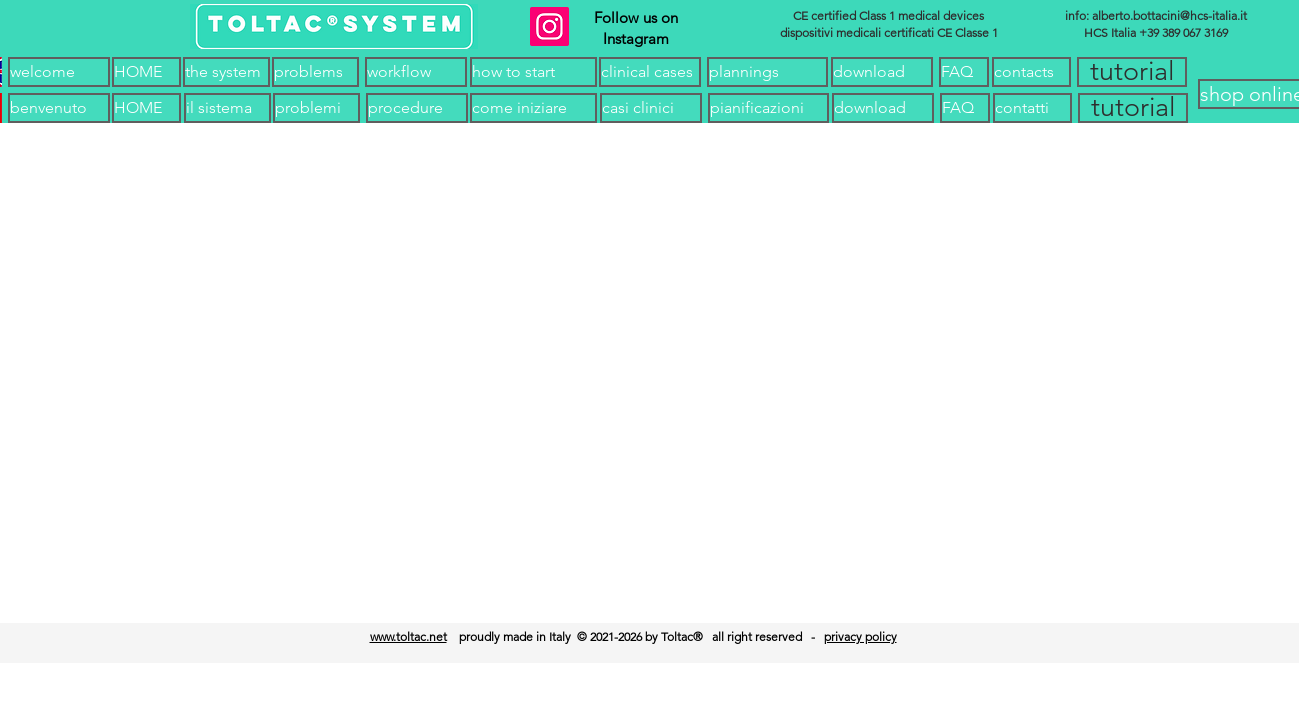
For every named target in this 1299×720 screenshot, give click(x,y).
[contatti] (1032, 108)
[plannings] (767, 72)
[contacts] (1031, 72)
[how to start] (533, 72)
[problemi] (316, 108)
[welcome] (59, 72)
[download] (882, 72)
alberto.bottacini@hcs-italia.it (1169, 15)
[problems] (315, 72)
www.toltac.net (408, 636)
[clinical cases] (650, 72)
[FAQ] (964, 72)
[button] (1132, 72)
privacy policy (860, 636)
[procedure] (417, 108)
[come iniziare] (533, 108)
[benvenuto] (59, 108)
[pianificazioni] (768, 108)
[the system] (226, 72)
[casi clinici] (651, 108)
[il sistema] (227, 108)
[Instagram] (549, 26)
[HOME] (146, 72)
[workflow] (416, 72)
